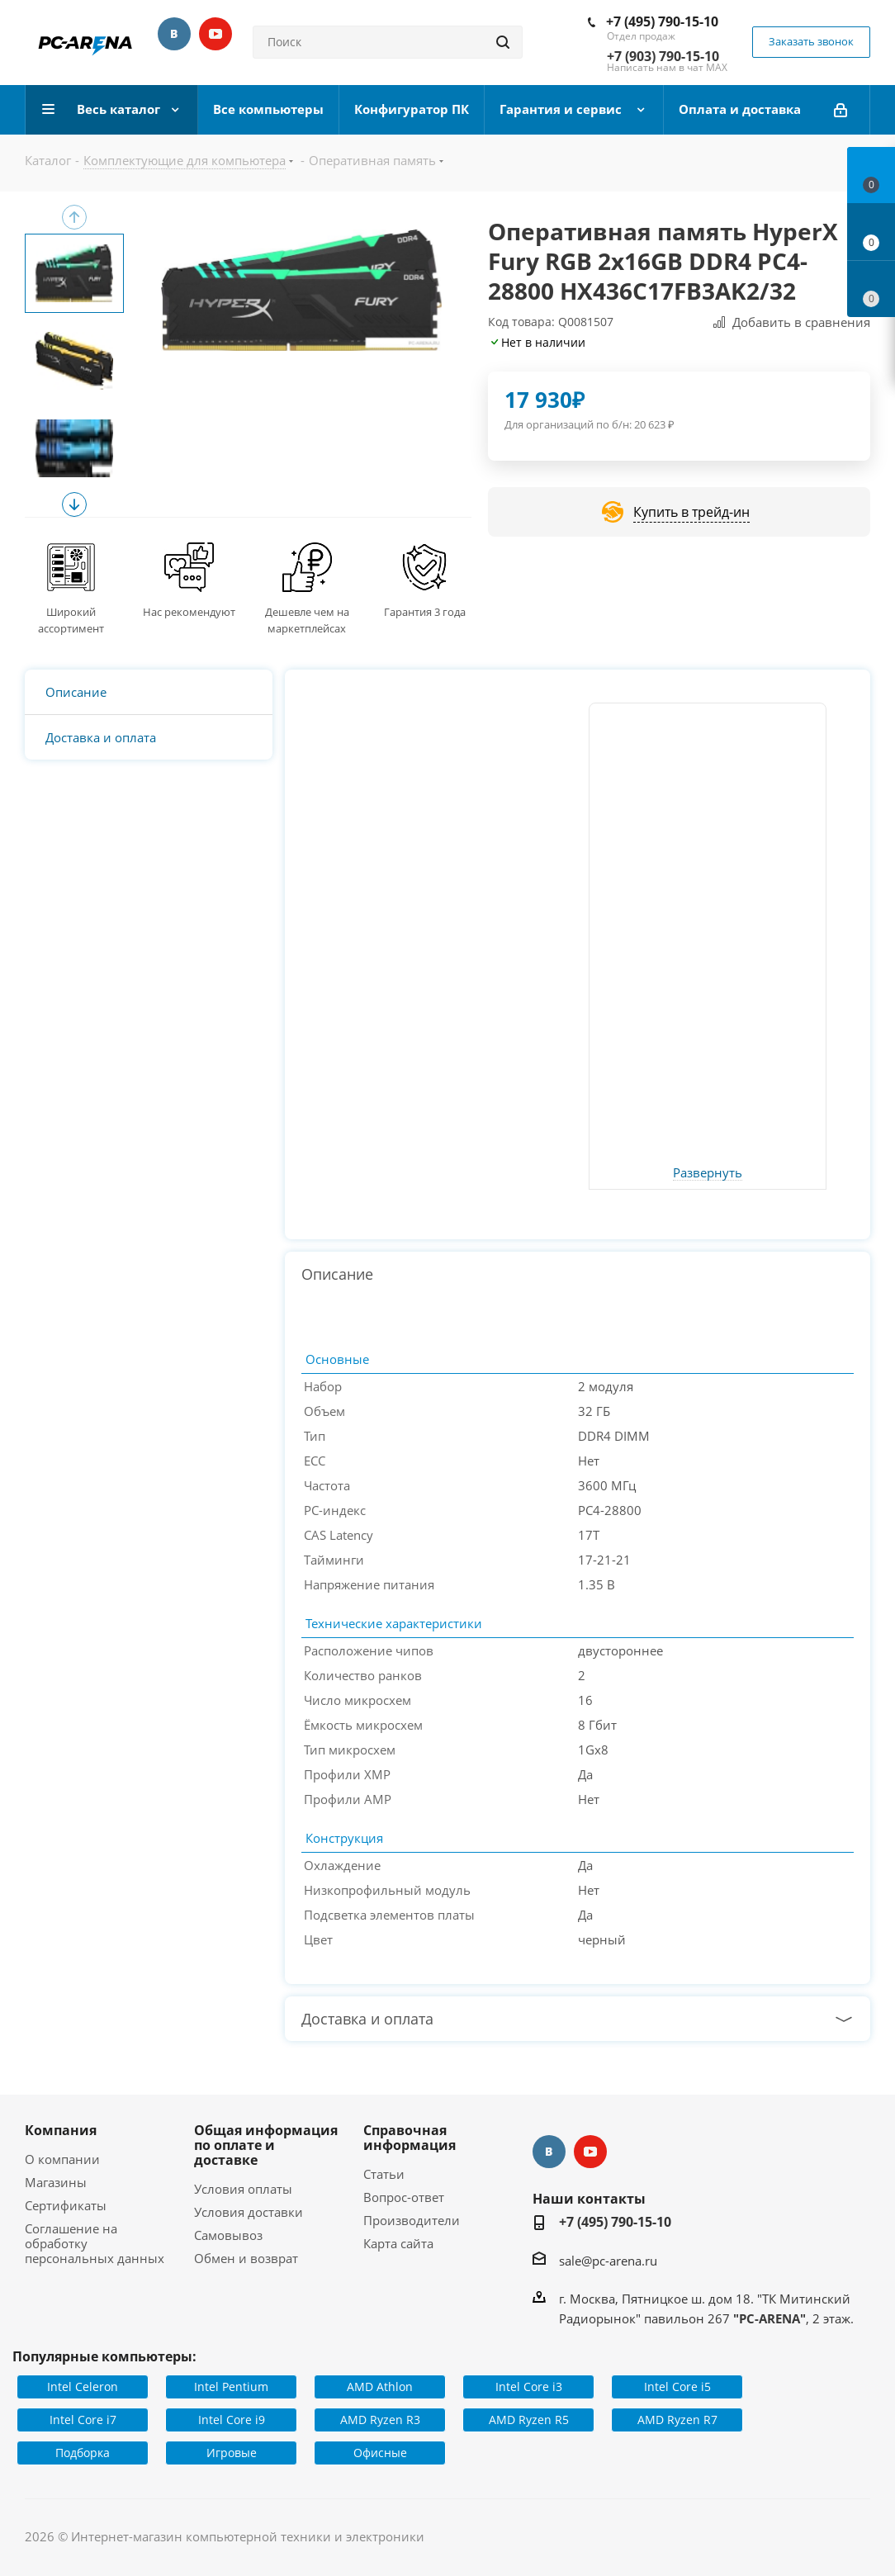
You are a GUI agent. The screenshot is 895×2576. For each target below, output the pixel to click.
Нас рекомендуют (189, 611)
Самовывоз (228, 2235)
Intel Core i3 (528, 2386)
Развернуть (707, 1173)
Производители (411, 2220)
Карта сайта (398, 2243)
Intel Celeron (82, 2386)
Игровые (231, 2452)
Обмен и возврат (246, 2258)
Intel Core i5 (677, 2386)
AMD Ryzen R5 (529, 2419)
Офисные (380, 2452)
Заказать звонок (811, 41)
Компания (61, 2130)
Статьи (384, 2174)
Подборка (82, 2452)
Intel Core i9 (231, 2419)
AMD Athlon (380, 2386)
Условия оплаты (243, 2189)
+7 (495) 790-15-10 (662, 21)
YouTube (215, 33)
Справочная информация (409, 2137)
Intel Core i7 (83, 2419)
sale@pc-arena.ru (608, 2260)
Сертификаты (66, 2205)
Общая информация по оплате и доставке (266, 2145)
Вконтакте (174, 33)
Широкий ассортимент (71, 620)
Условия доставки (248, 2212)
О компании (62, 2159)
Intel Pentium (231, 2386)
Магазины (56, 2182)
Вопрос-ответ (403, 2197)
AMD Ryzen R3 (380, 2419)
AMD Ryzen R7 (677, 2419)
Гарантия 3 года (425, 611)
